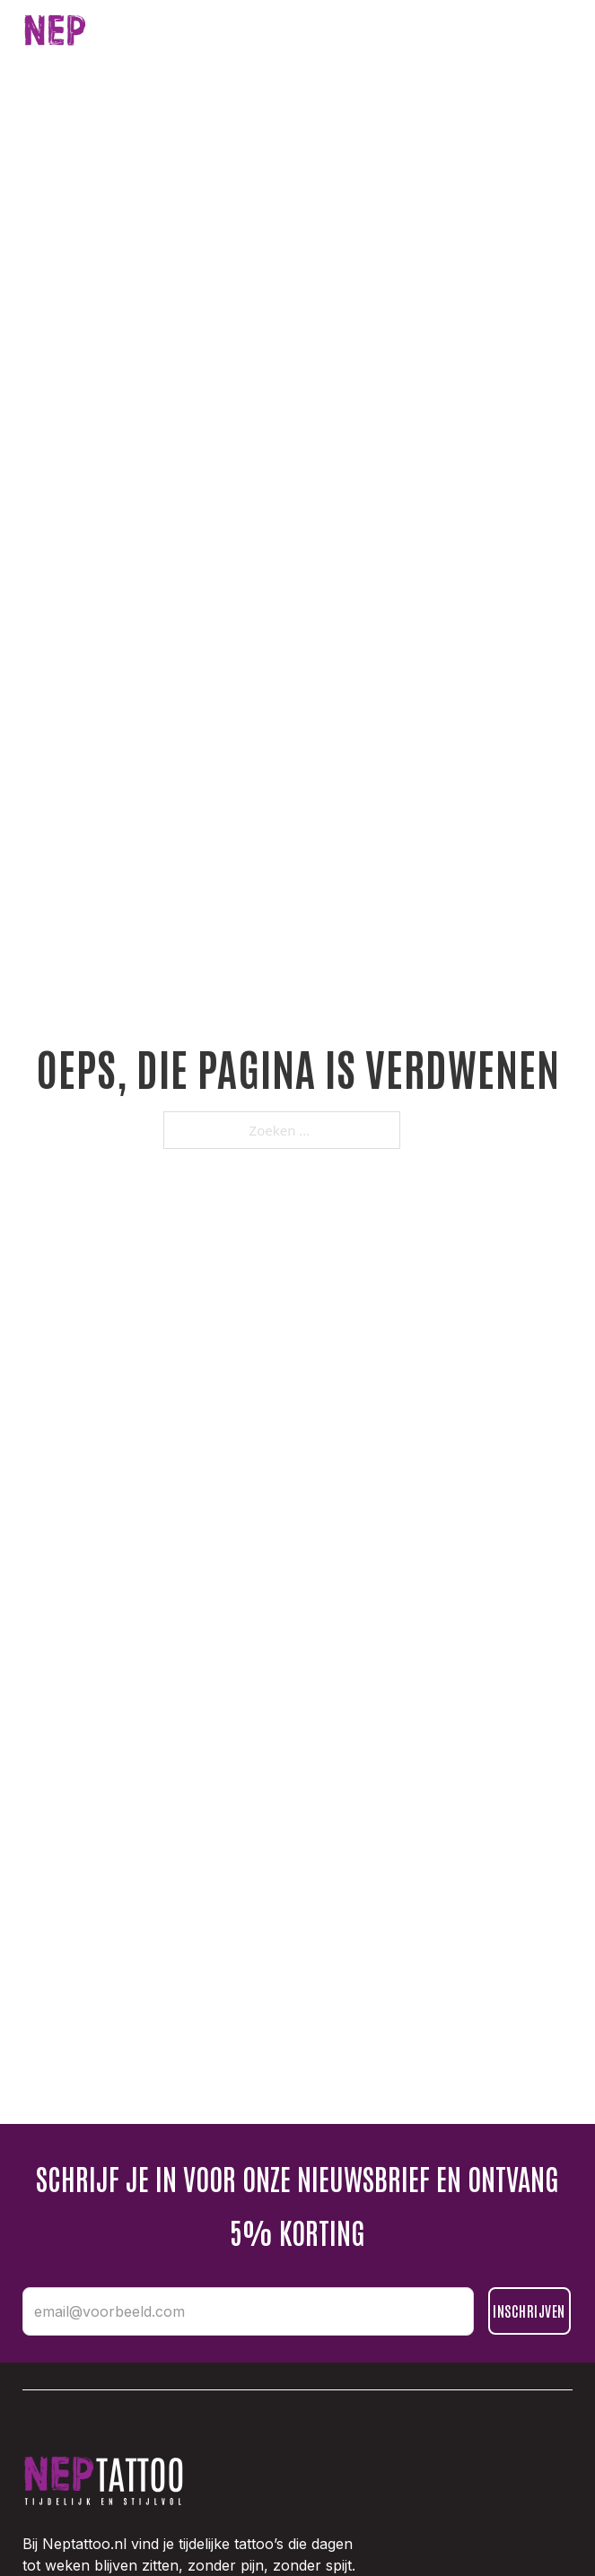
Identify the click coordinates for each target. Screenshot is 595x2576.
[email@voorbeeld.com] (248, 2311)
